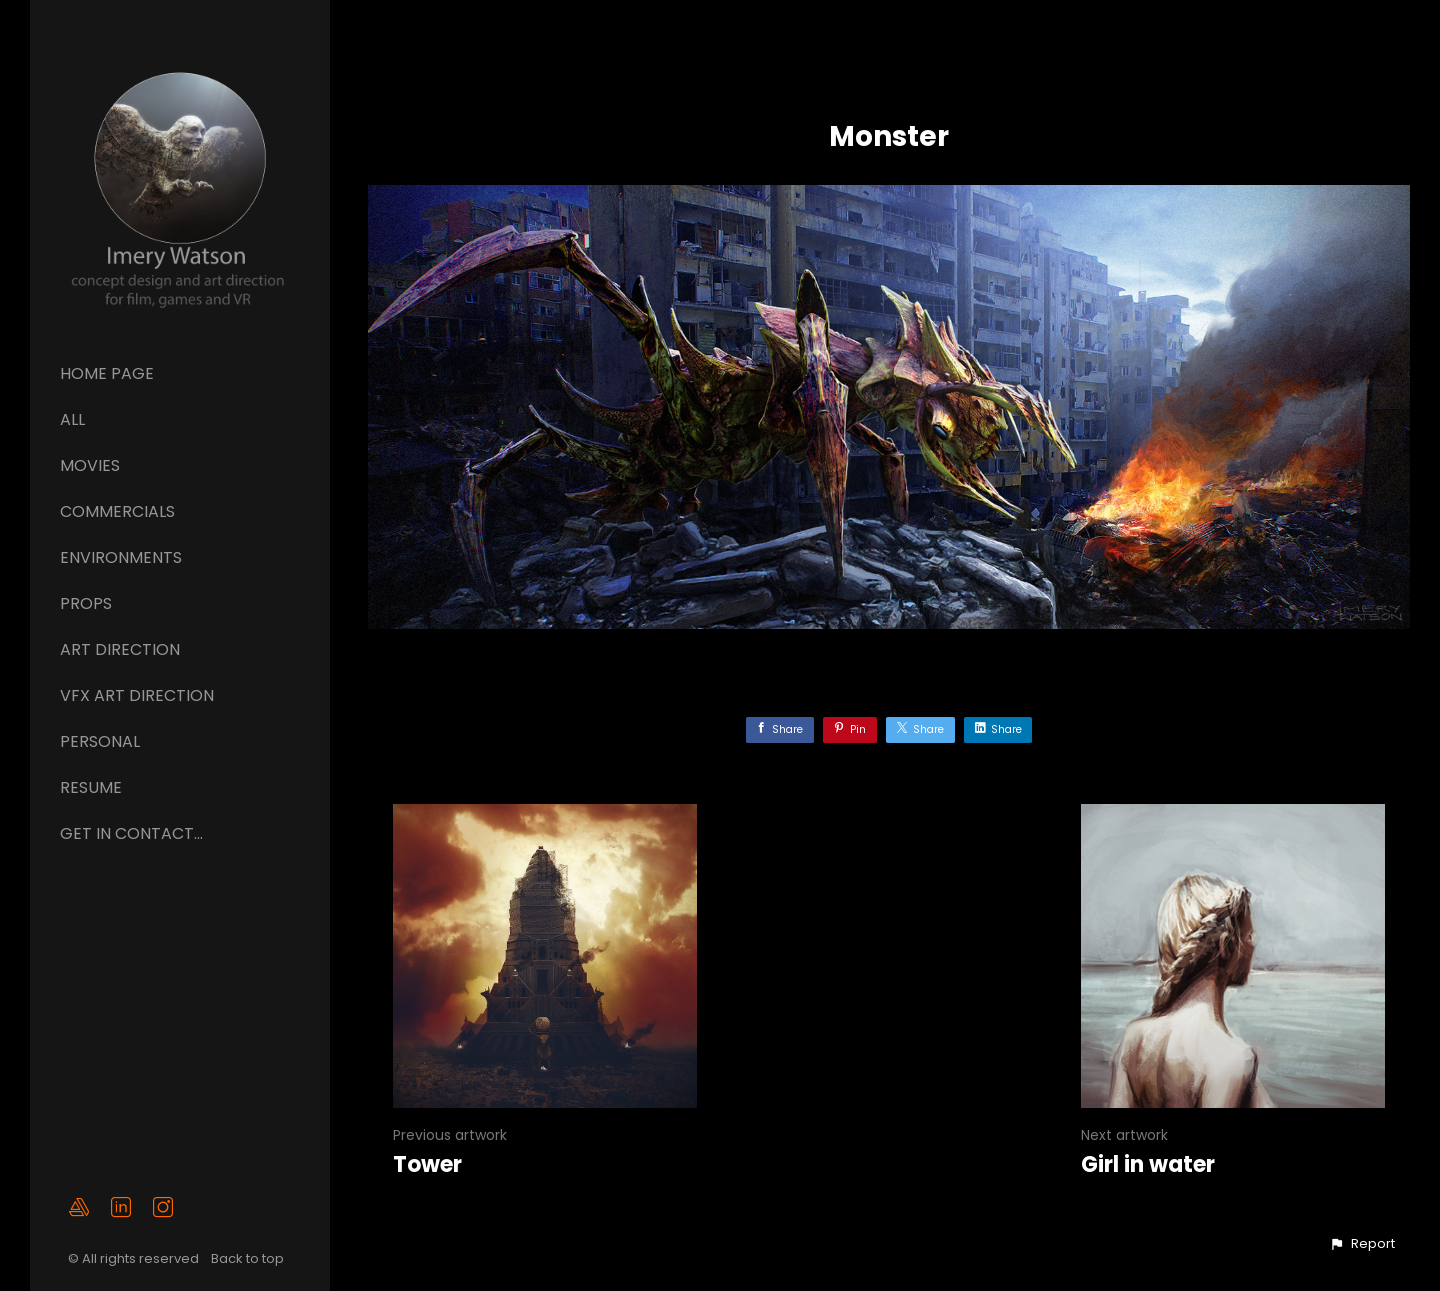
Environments (121, 557)
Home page (107, 373)
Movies (90, 465)
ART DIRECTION (120, 649)
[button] (1362, 1244)
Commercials (117, 511)
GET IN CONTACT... (131, 833)
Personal (100, 741)
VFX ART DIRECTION (137, 695)
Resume (91, 787)
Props (86, 603)
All (72, 419)
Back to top (249, 1258)
